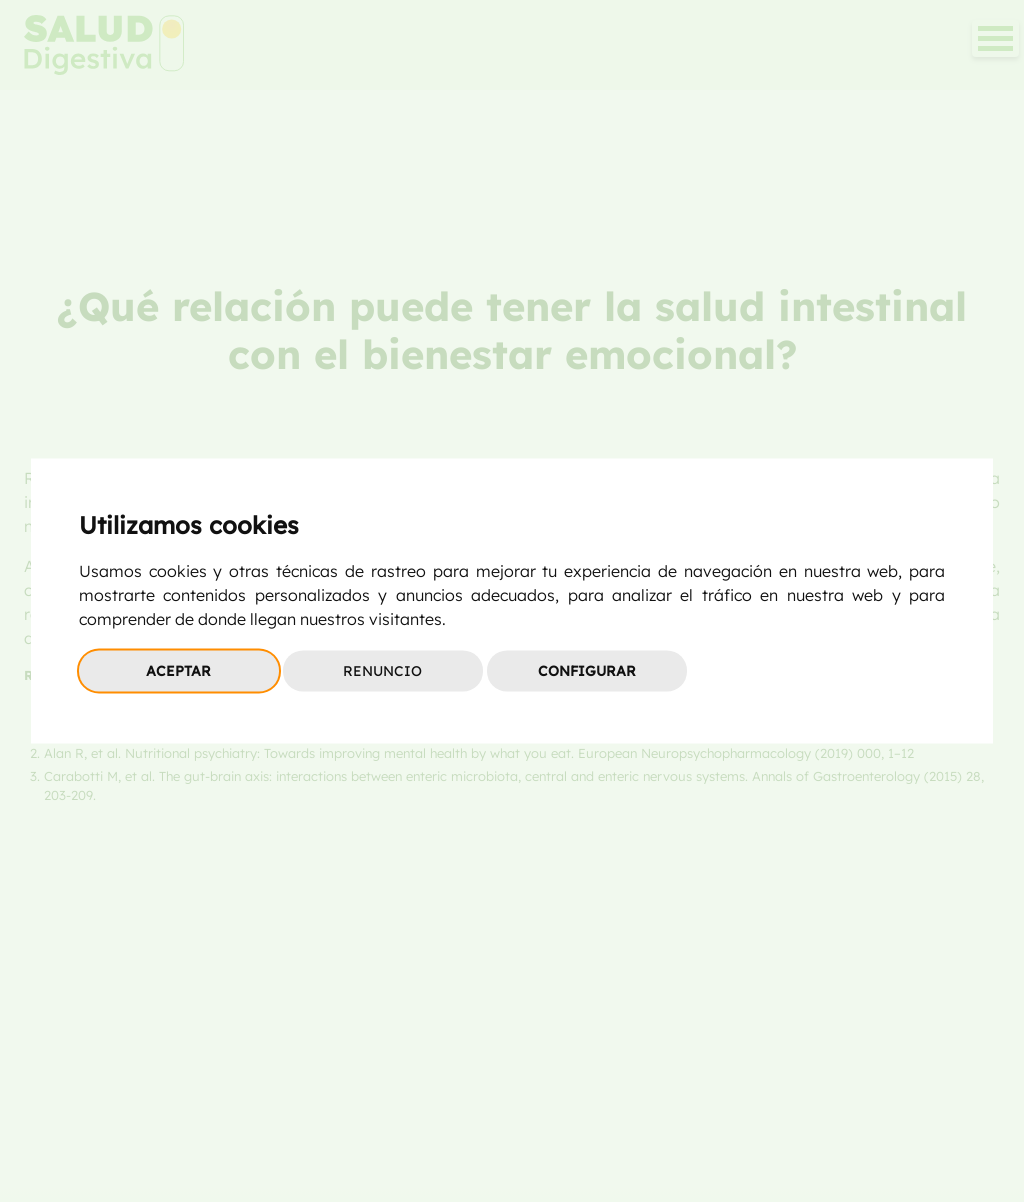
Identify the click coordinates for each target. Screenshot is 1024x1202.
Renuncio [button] (382, 671)
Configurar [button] (587, 671)
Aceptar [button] (178, 671)
